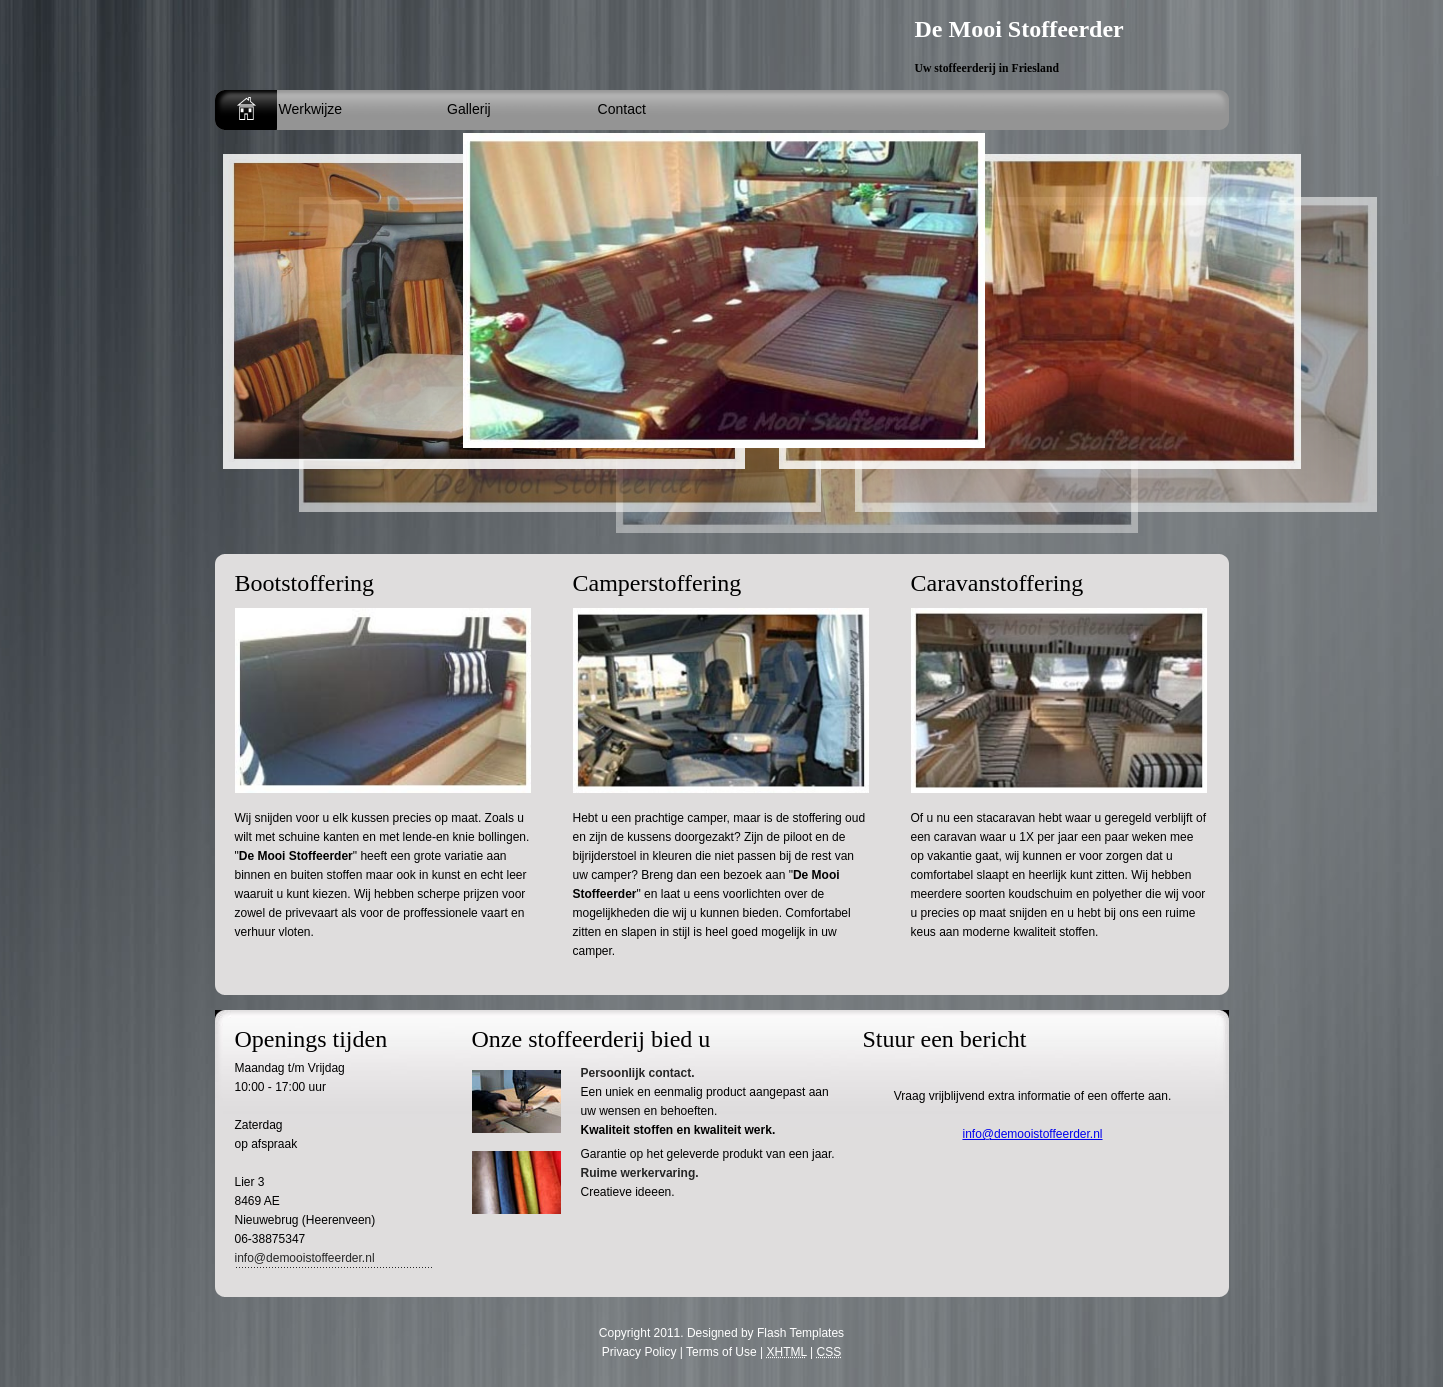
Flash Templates (800, 1333)
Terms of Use (721, 1352)
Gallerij (469, 109)
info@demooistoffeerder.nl (305, 1258)
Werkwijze (311, 109)
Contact (622, 109)
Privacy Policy (639, 1352)
